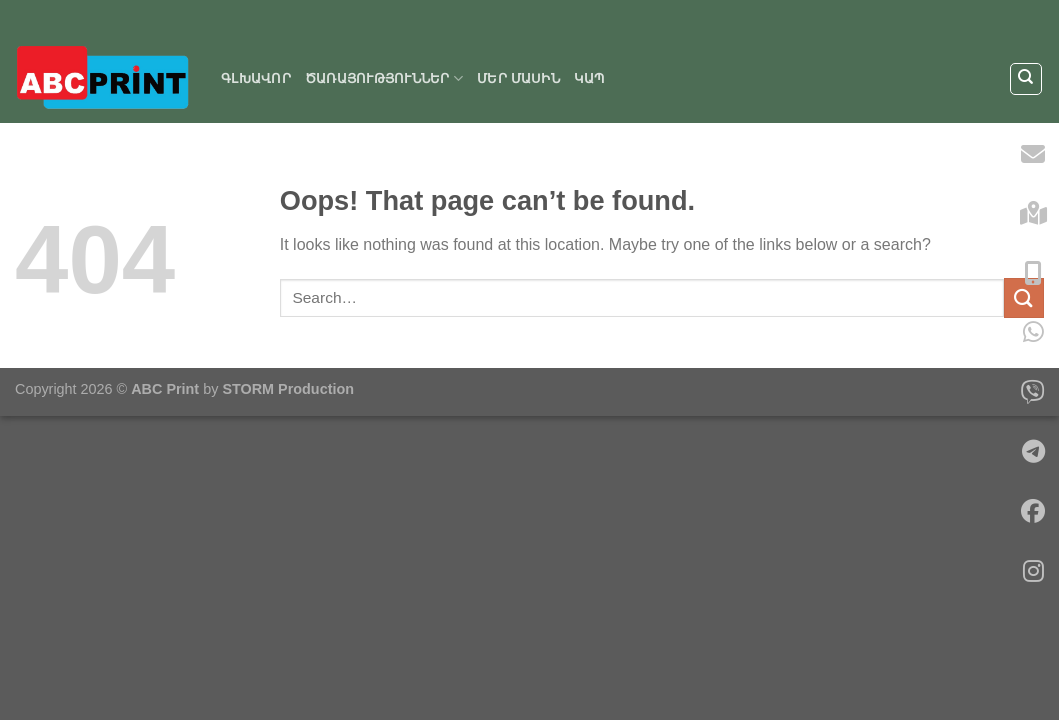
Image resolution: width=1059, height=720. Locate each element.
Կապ (589, 78)
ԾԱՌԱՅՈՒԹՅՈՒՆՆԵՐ (384, 78)
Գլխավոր (256, 78)
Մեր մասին (518, 78)
